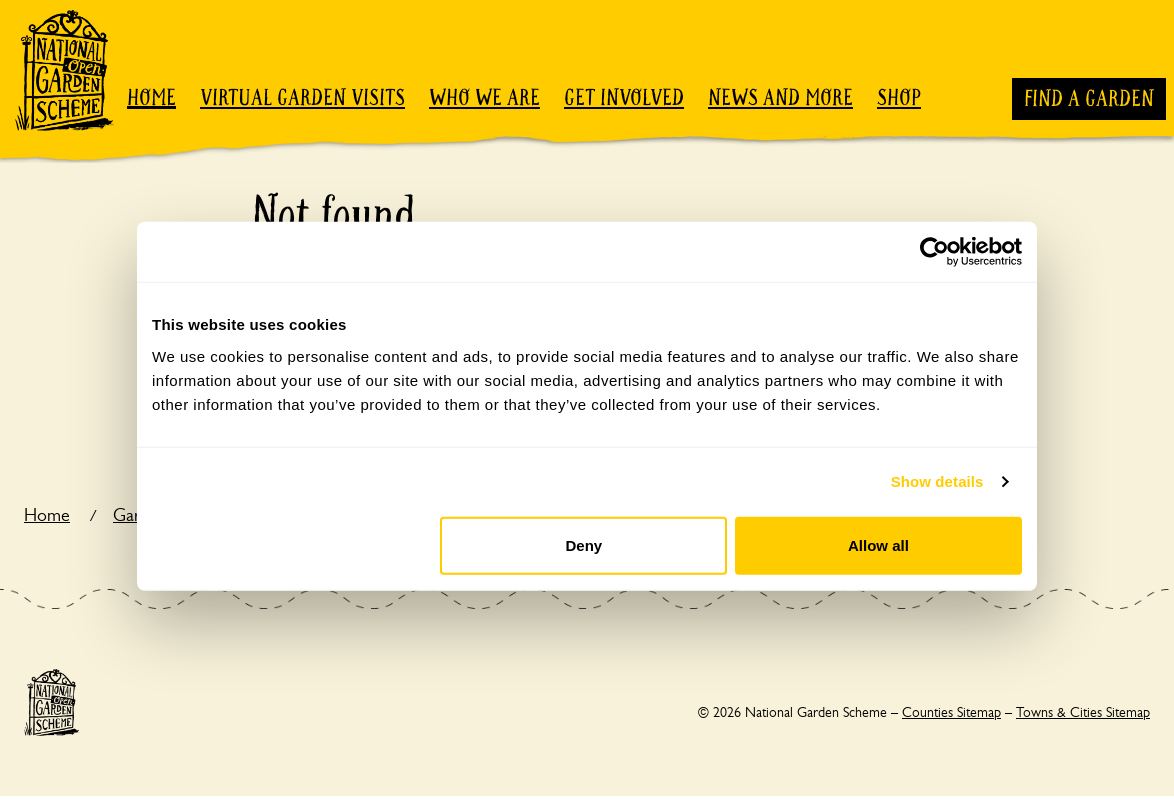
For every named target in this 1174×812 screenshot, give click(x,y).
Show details (937, 481)
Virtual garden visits (302, 98)
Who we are (484, 98)
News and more (780, 98)
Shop (899, 98)
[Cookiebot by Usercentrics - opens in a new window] (934, 252)
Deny (584, 544)
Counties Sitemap (951, 712)
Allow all (878, 544)
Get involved (624, 98)
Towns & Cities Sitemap (1083, 712)
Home (151, 98)
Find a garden (1089, 99)
